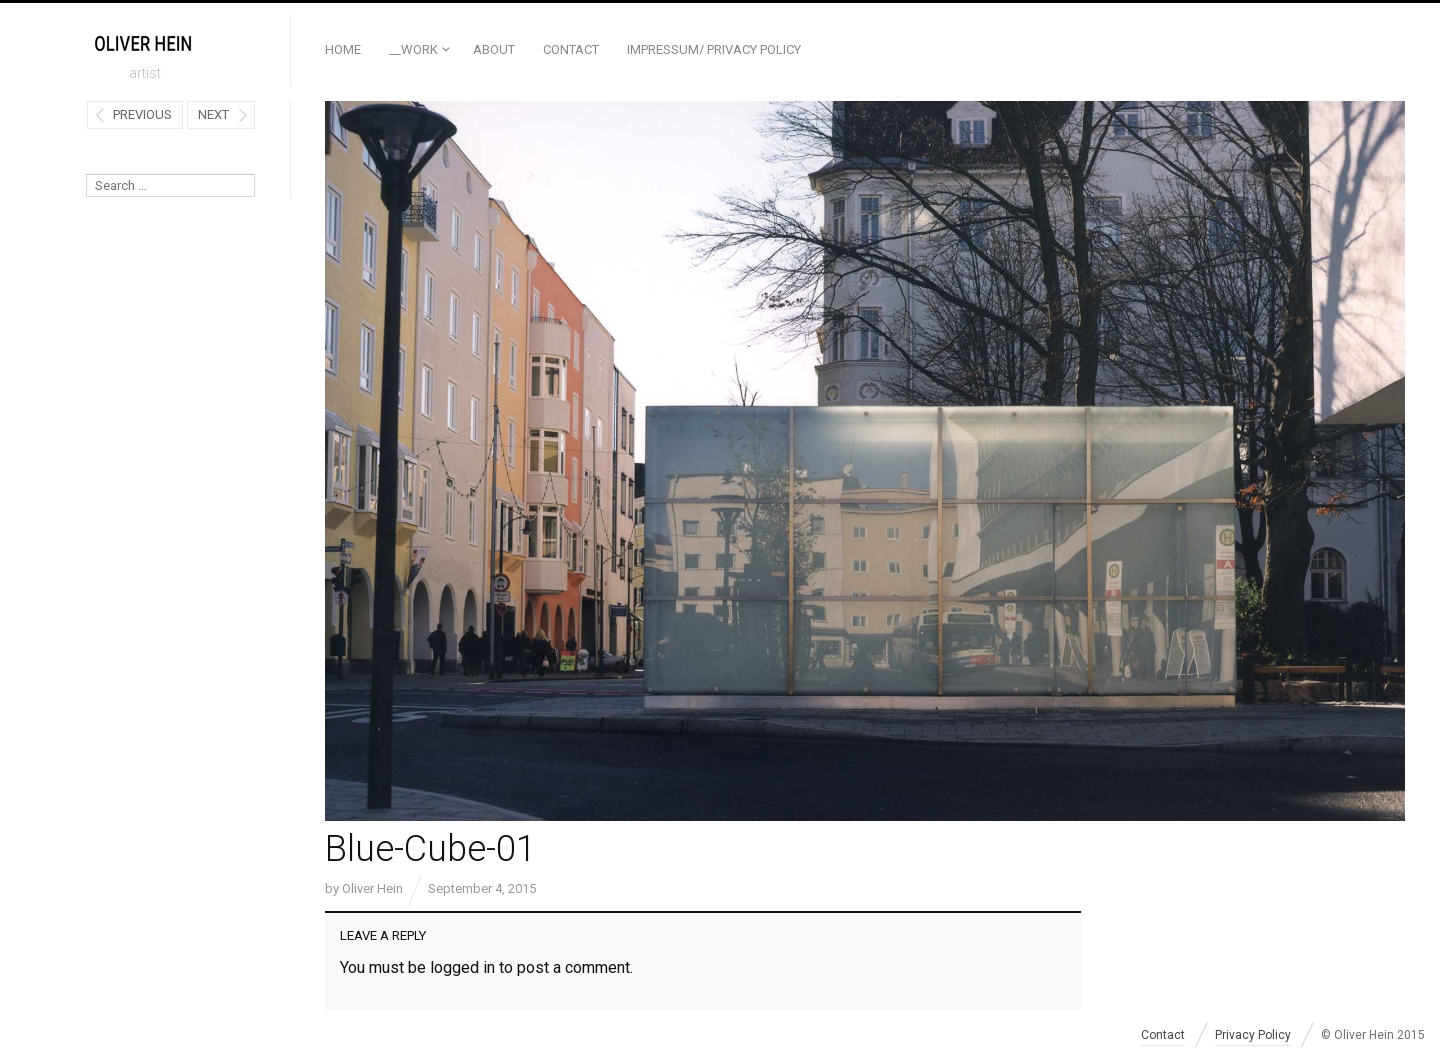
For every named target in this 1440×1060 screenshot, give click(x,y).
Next (213, 114)
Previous (142, 114)
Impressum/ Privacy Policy (714, 49)
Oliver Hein (372, 888)
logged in (462, 967)
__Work (413, 49)
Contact (571, 49)
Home (343, 49)
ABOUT (494, 49)
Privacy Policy (1253, 1035)
